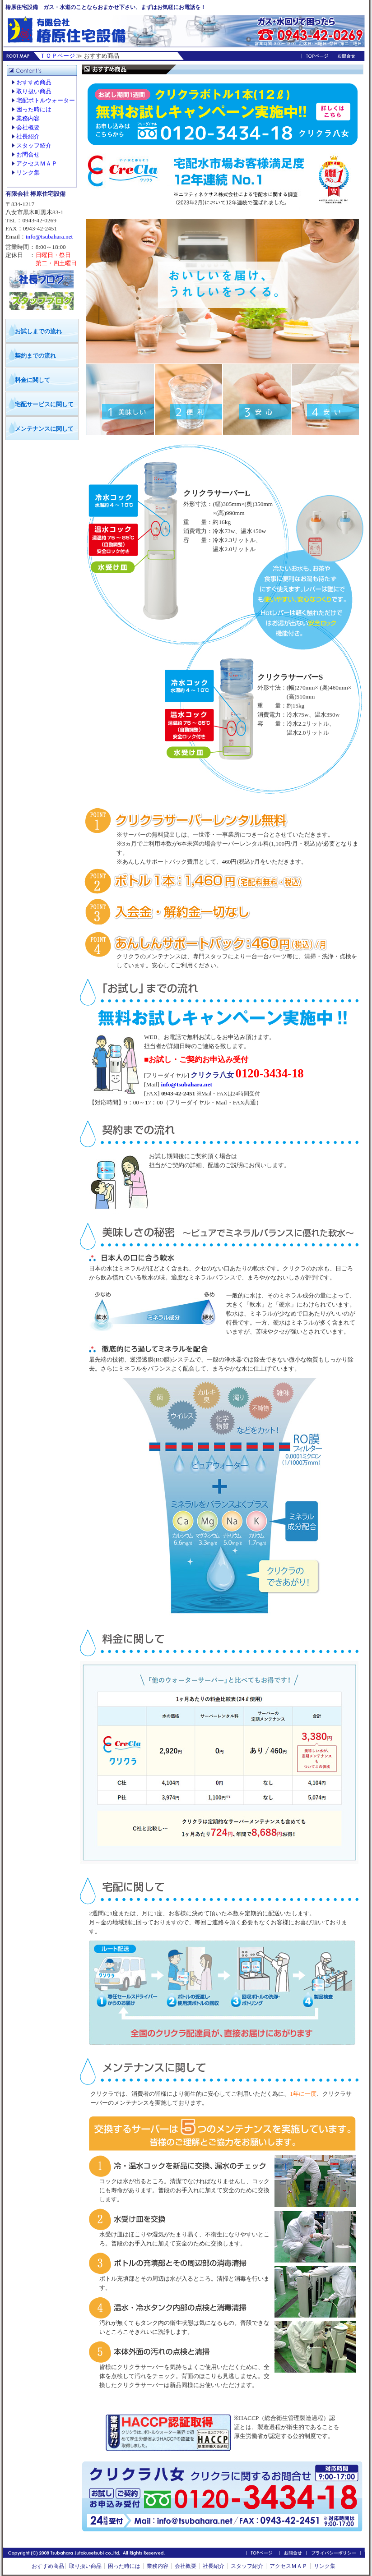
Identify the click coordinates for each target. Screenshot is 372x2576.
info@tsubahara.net (49, 236)
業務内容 (28, 118)
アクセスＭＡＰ (36, 163)
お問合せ (28, 154)
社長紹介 (28, 136)
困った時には (33, 109)
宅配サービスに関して (44, 404)
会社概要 (28, 127)
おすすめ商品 (33, 82)
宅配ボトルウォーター (45, 100)
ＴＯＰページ (57, 55)
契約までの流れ (35, 355)
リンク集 (28, 172)
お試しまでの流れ (38, 331)
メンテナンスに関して (44, 428)
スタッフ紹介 (33, 145)
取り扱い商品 (33, 91)
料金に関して (32, 380)
